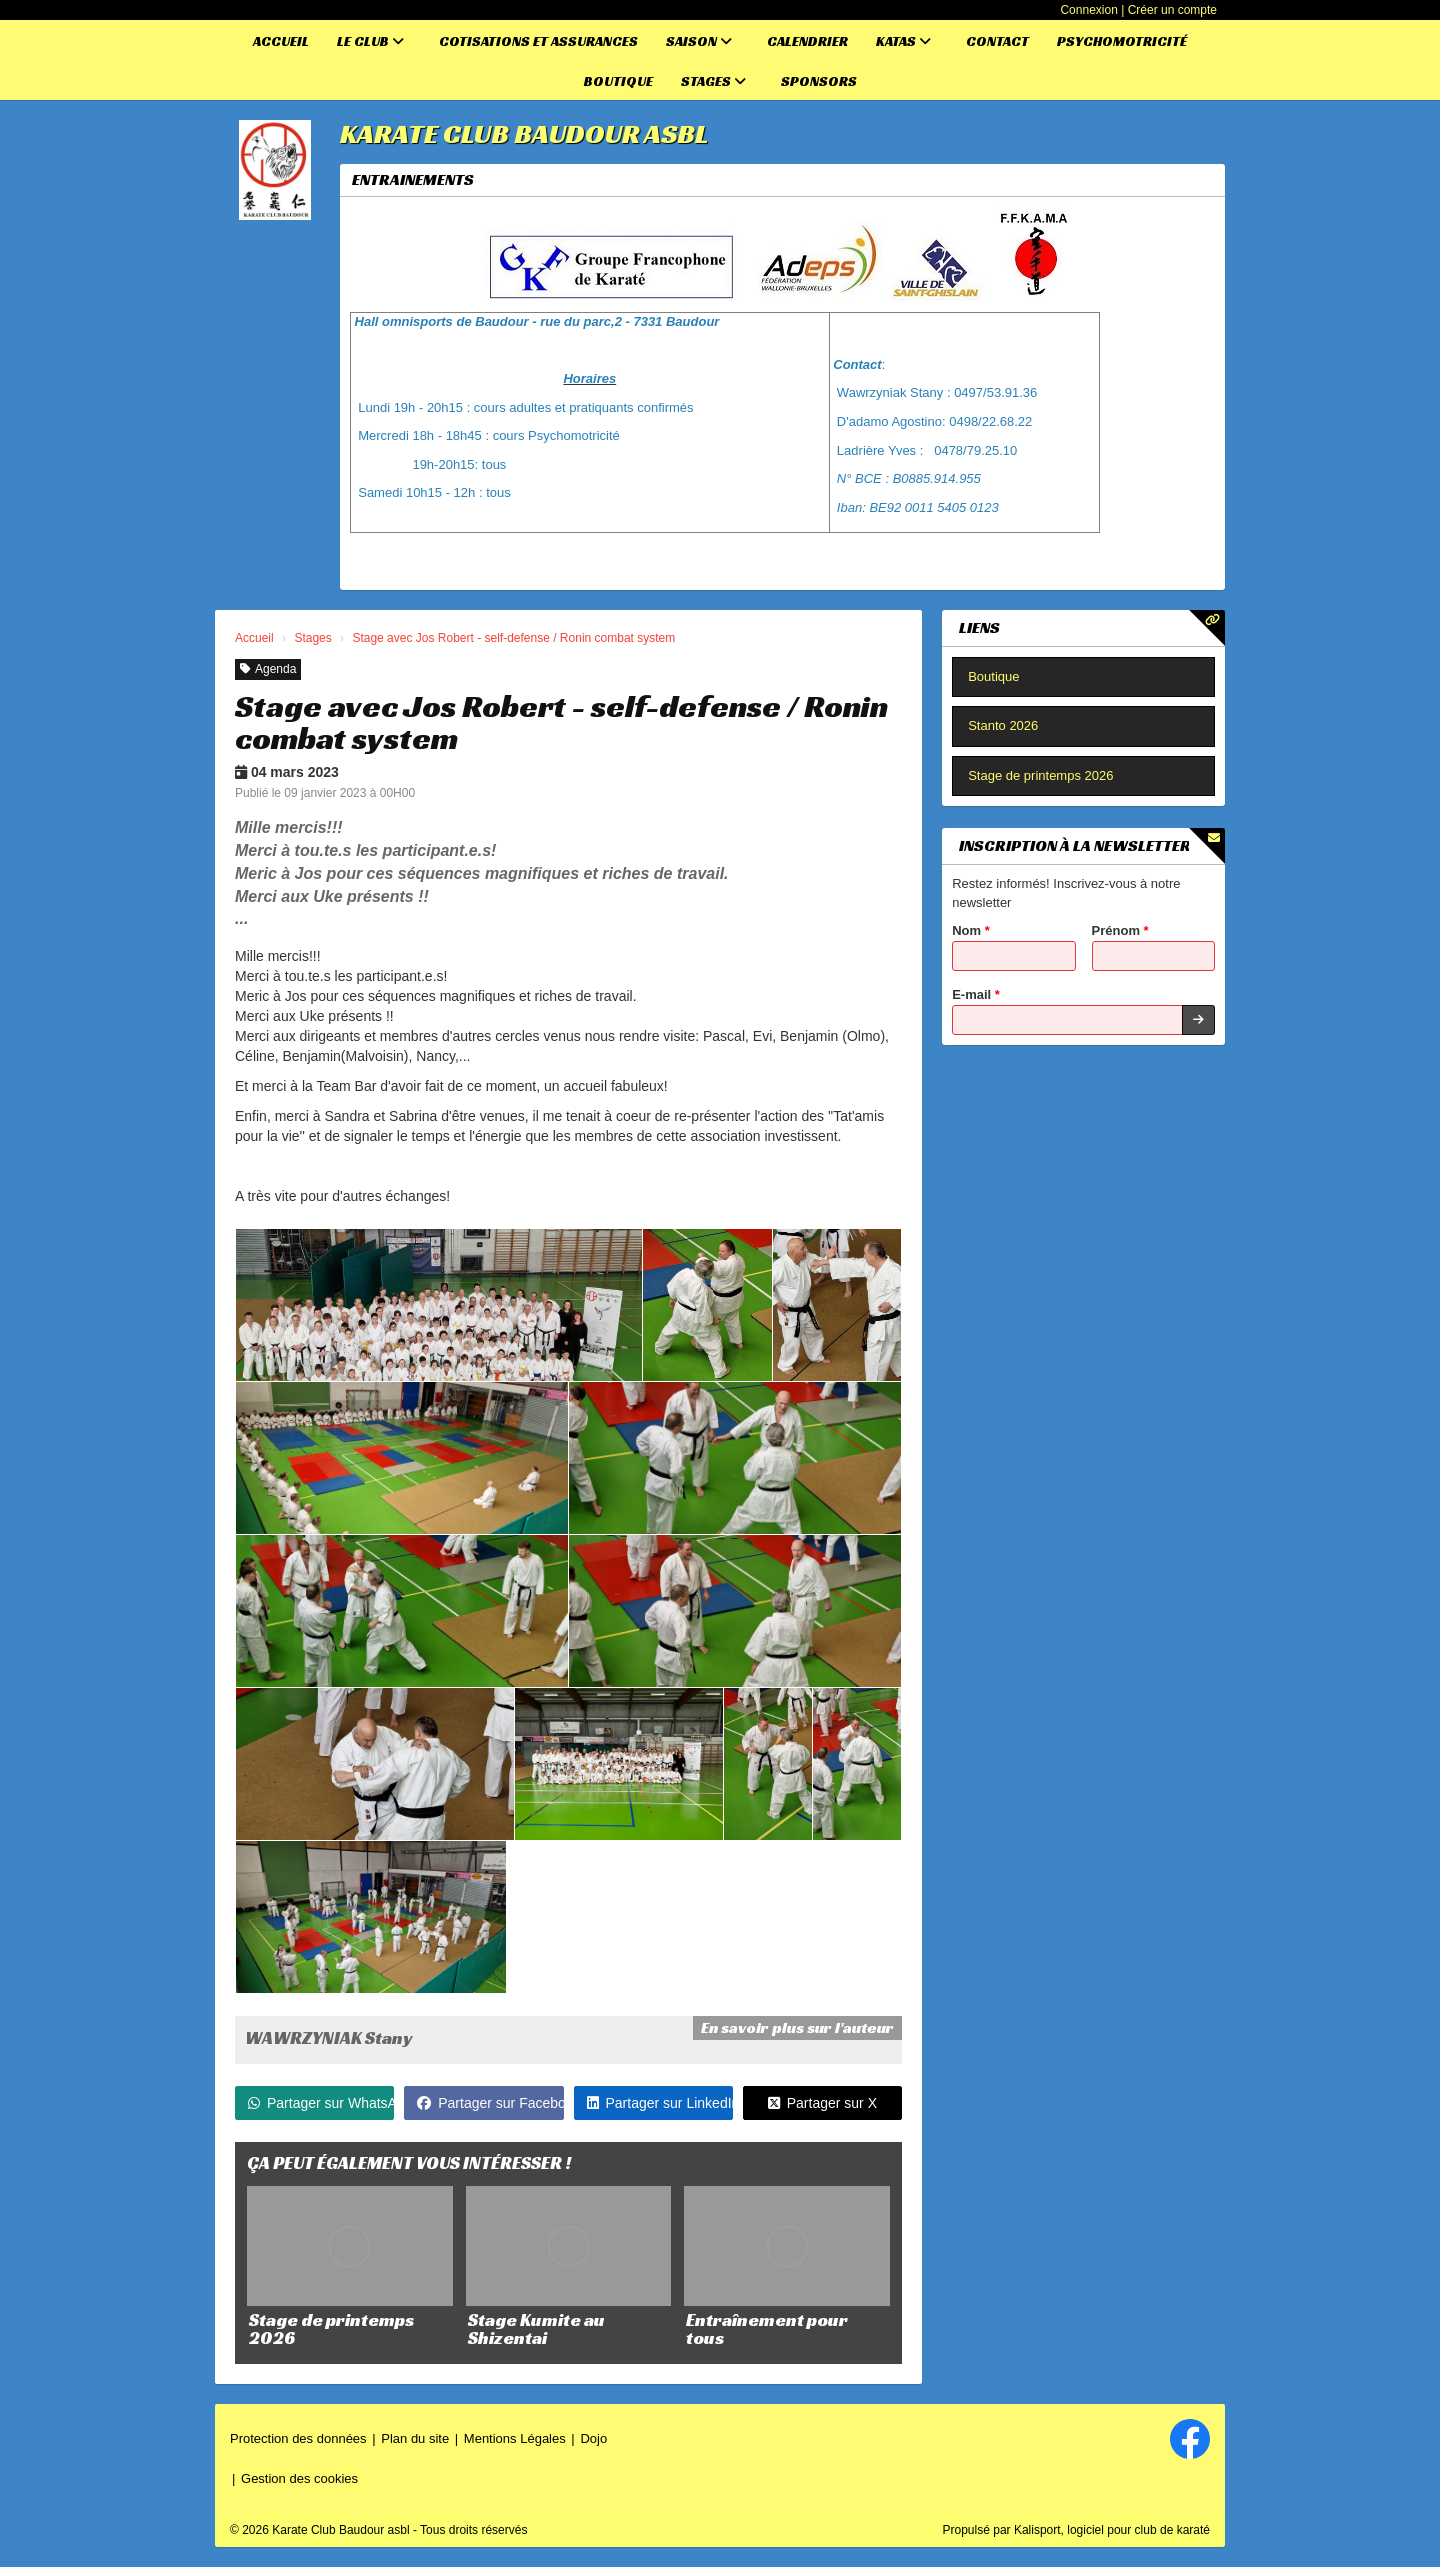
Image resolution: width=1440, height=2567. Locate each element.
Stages (713, 81)
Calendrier (807, 41)
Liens (979, 627)
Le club (370, 41)
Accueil (281, 41)
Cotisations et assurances (538, 41)
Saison (699, 41)
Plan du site (415, 2438)
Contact (997, 41)
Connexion (1088, 10)
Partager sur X (822, 2103)
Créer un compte (1172, 10)
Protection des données (298, 2438)
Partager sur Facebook (490, 2103)
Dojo (593, 2438)
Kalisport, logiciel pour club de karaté (1112, 2530)
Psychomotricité (1122, 41)
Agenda (268, 669)
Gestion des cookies (299, 2478)
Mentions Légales (515, 2438)
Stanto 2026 (1003, 725)
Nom (971, 930)
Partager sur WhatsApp (321, 2103)
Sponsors (819, 81)
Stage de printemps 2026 (1040, 775)
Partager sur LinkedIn (660, 2103)
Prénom (1120, 930)
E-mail (976, 994)
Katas (903, 41)
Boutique (618, 81)
